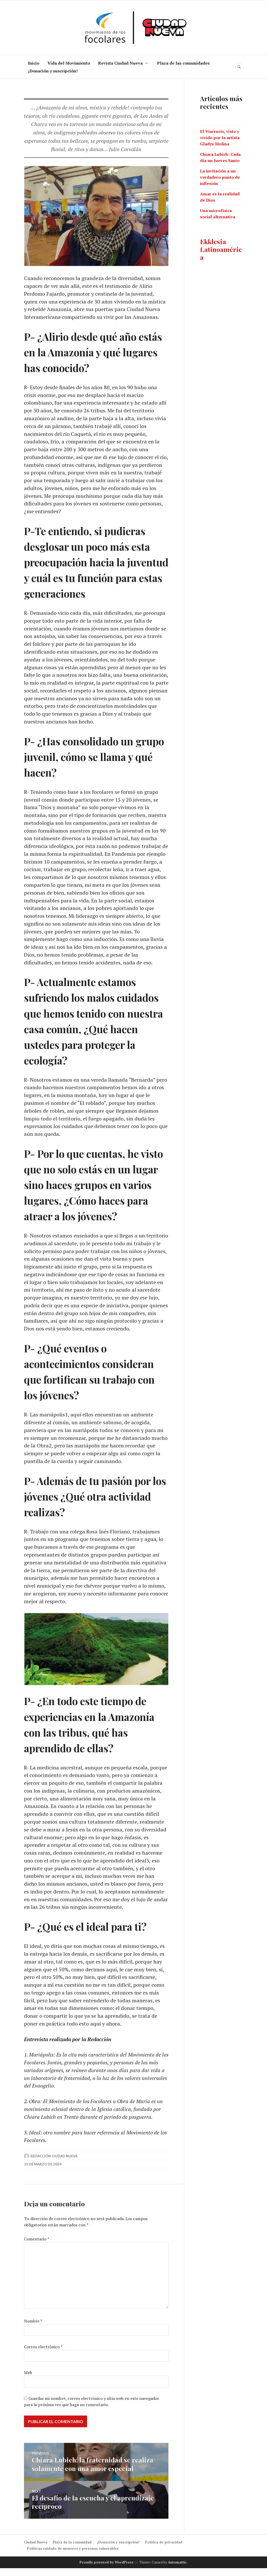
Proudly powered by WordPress (107, 2569)
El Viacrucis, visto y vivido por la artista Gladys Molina (220, 137)
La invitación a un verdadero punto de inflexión (220, 177)
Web (28, 2381)
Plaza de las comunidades (183, 63)
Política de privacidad (163, 2550)
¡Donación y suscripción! (53, 71)
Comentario (36, 2247)
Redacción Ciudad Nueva (54, 2165)
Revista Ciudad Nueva (120, 63)
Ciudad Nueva (35, 2550)
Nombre (33, 2329)
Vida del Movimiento (68, 63)
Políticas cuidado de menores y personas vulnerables (73, 2556)
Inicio (33, 63)
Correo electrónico (43, 2355)
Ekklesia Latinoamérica (221, 249)
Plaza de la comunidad (72, 2550)
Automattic (177, 2569)
